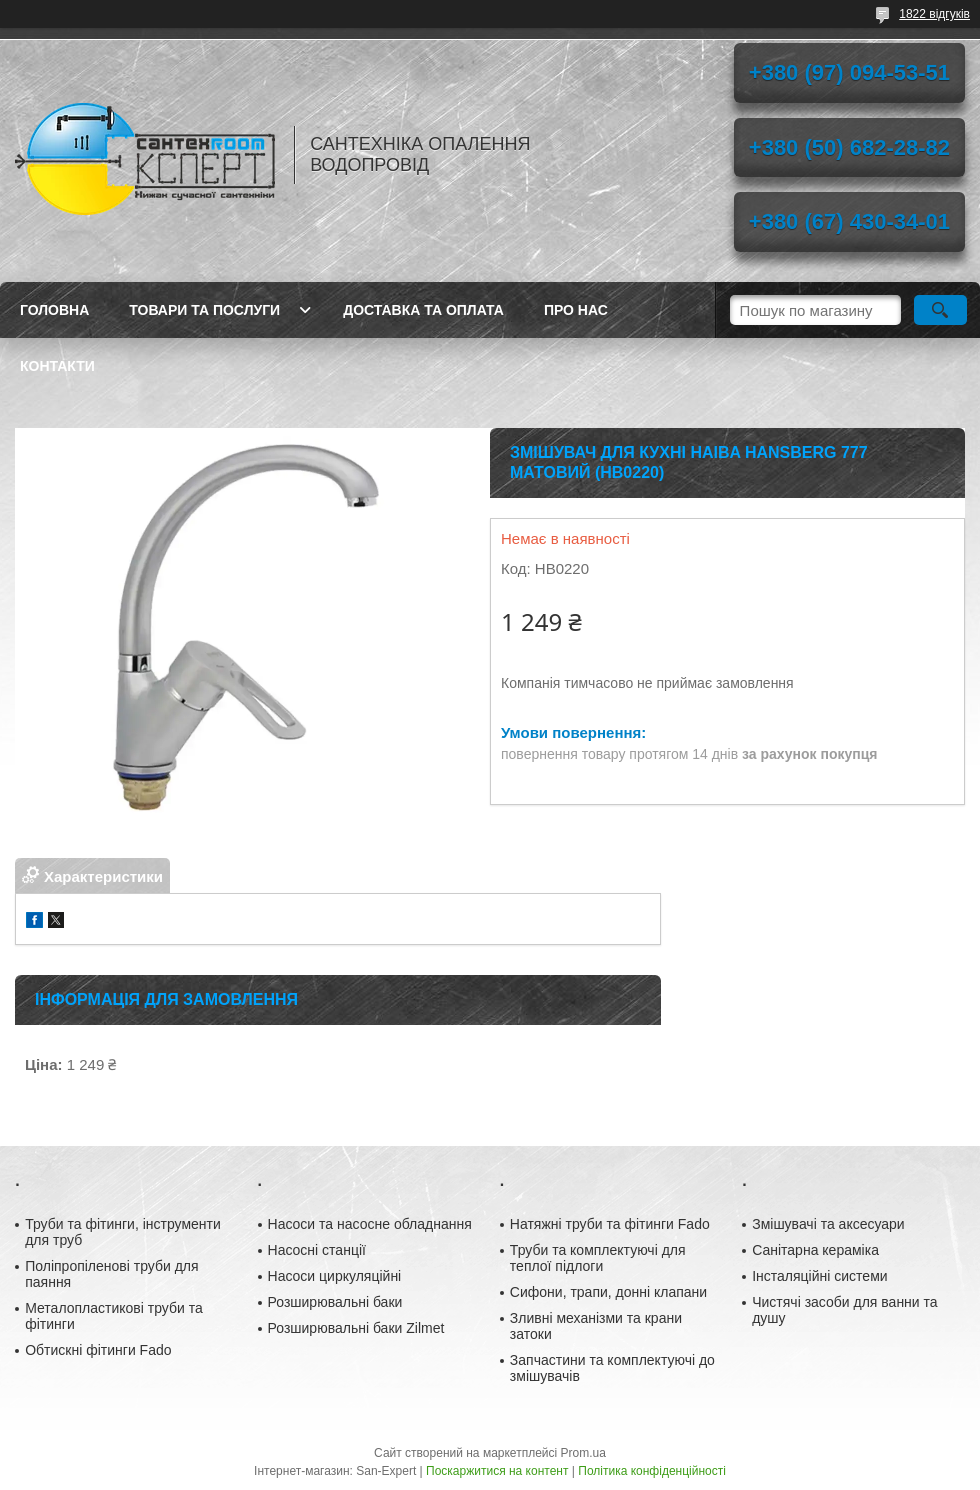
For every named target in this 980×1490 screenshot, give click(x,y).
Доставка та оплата (423, 310)
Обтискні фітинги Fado (98, 1350)
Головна (54, 310)
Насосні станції (317, 1250)
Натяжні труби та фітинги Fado (610, 1224)
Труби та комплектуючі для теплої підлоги (598, 1258)
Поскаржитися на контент (497, 1471)
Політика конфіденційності (652, 1471)
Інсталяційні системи (819, 1276)
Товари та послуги (204, 310)
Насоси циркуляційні (335, 1276)
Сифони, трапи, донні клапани (608, 1292)
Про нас (576, 310)
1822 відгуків (934, 14)
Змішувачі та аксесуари (828, 1224)
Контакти (57, 366)
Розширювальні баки (335, 1302)
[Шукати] (940, 310)
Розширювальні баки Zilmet (356, 1328)
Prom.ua (583, 1453)
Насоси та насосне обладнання (370, 1224)
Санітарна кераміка (815, 1250)
